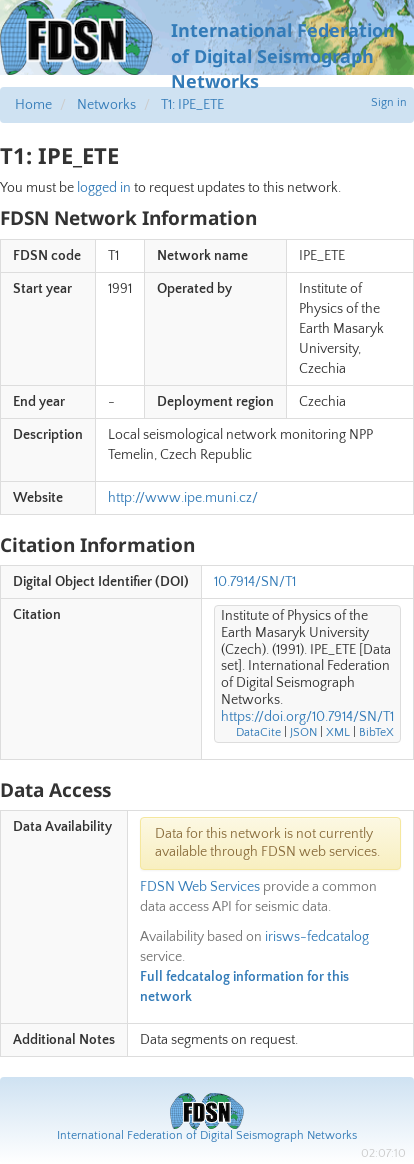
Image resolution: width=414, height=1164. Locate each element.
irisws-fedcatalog (317, 937)
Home (33, 105)
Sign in (389, 102)
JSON (303, 732)
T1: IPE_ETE (192, 105)
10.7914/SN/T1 (255, 582)
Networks (106, 105)
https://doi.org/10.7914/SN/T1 (307, 717)
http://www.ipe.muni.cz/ (183, 498)
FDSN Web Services (200, 887)
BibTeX (376, 732)
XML (338, 732)
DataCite (258, 732)
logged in (104, 188)
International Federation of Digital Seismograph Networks (207, 1135)
